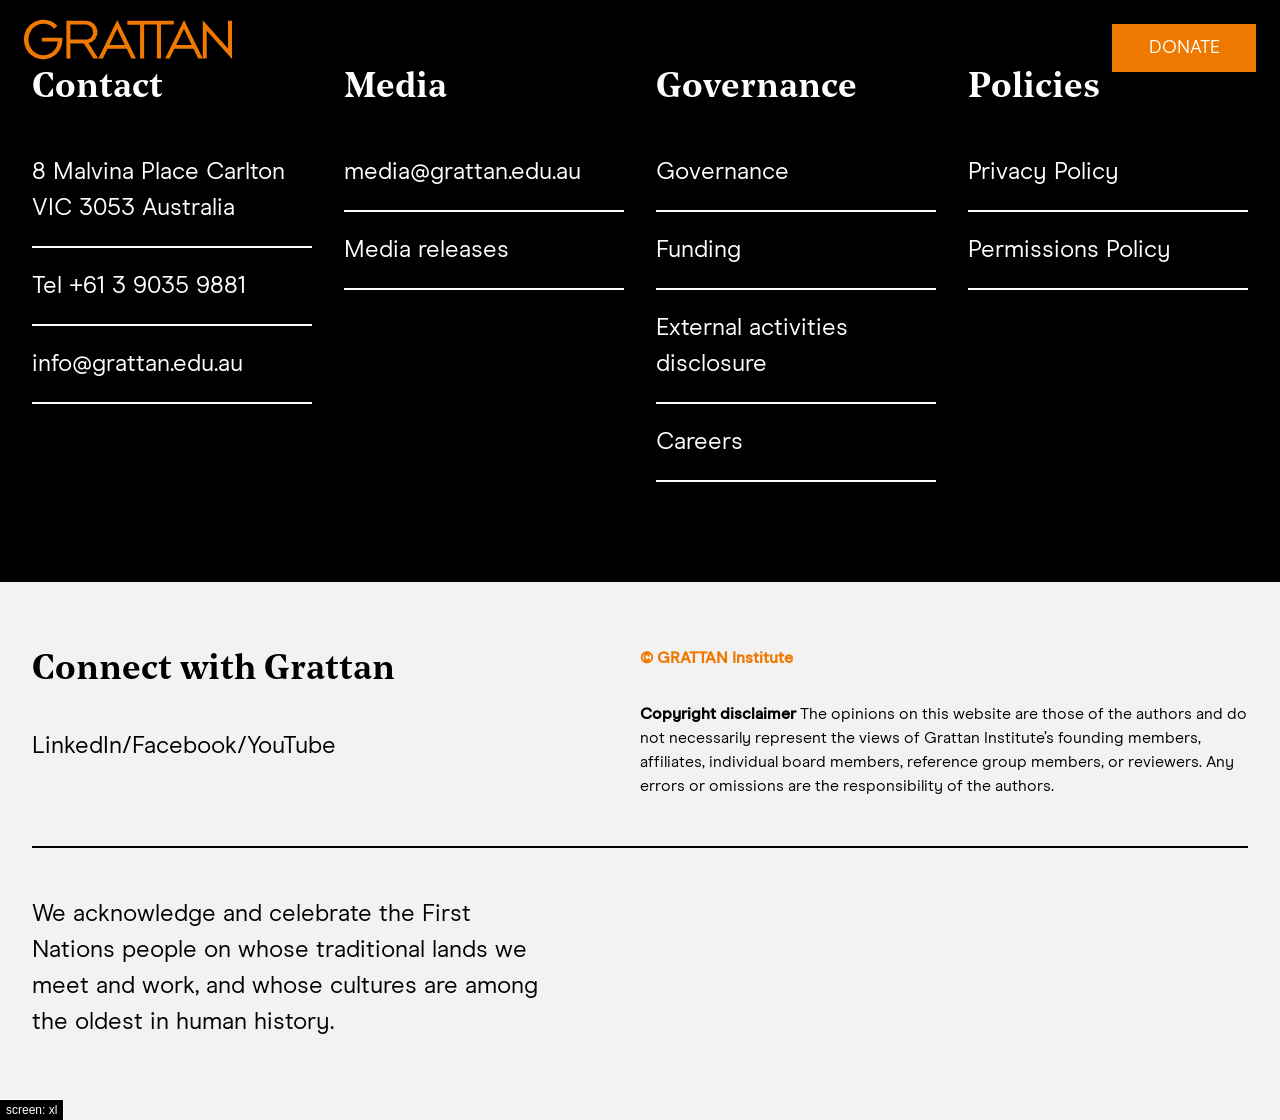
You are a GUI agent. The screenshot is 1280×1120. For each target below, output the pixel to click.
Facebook (184, 746)
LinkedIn (77, 746)
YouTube (291, 746)
